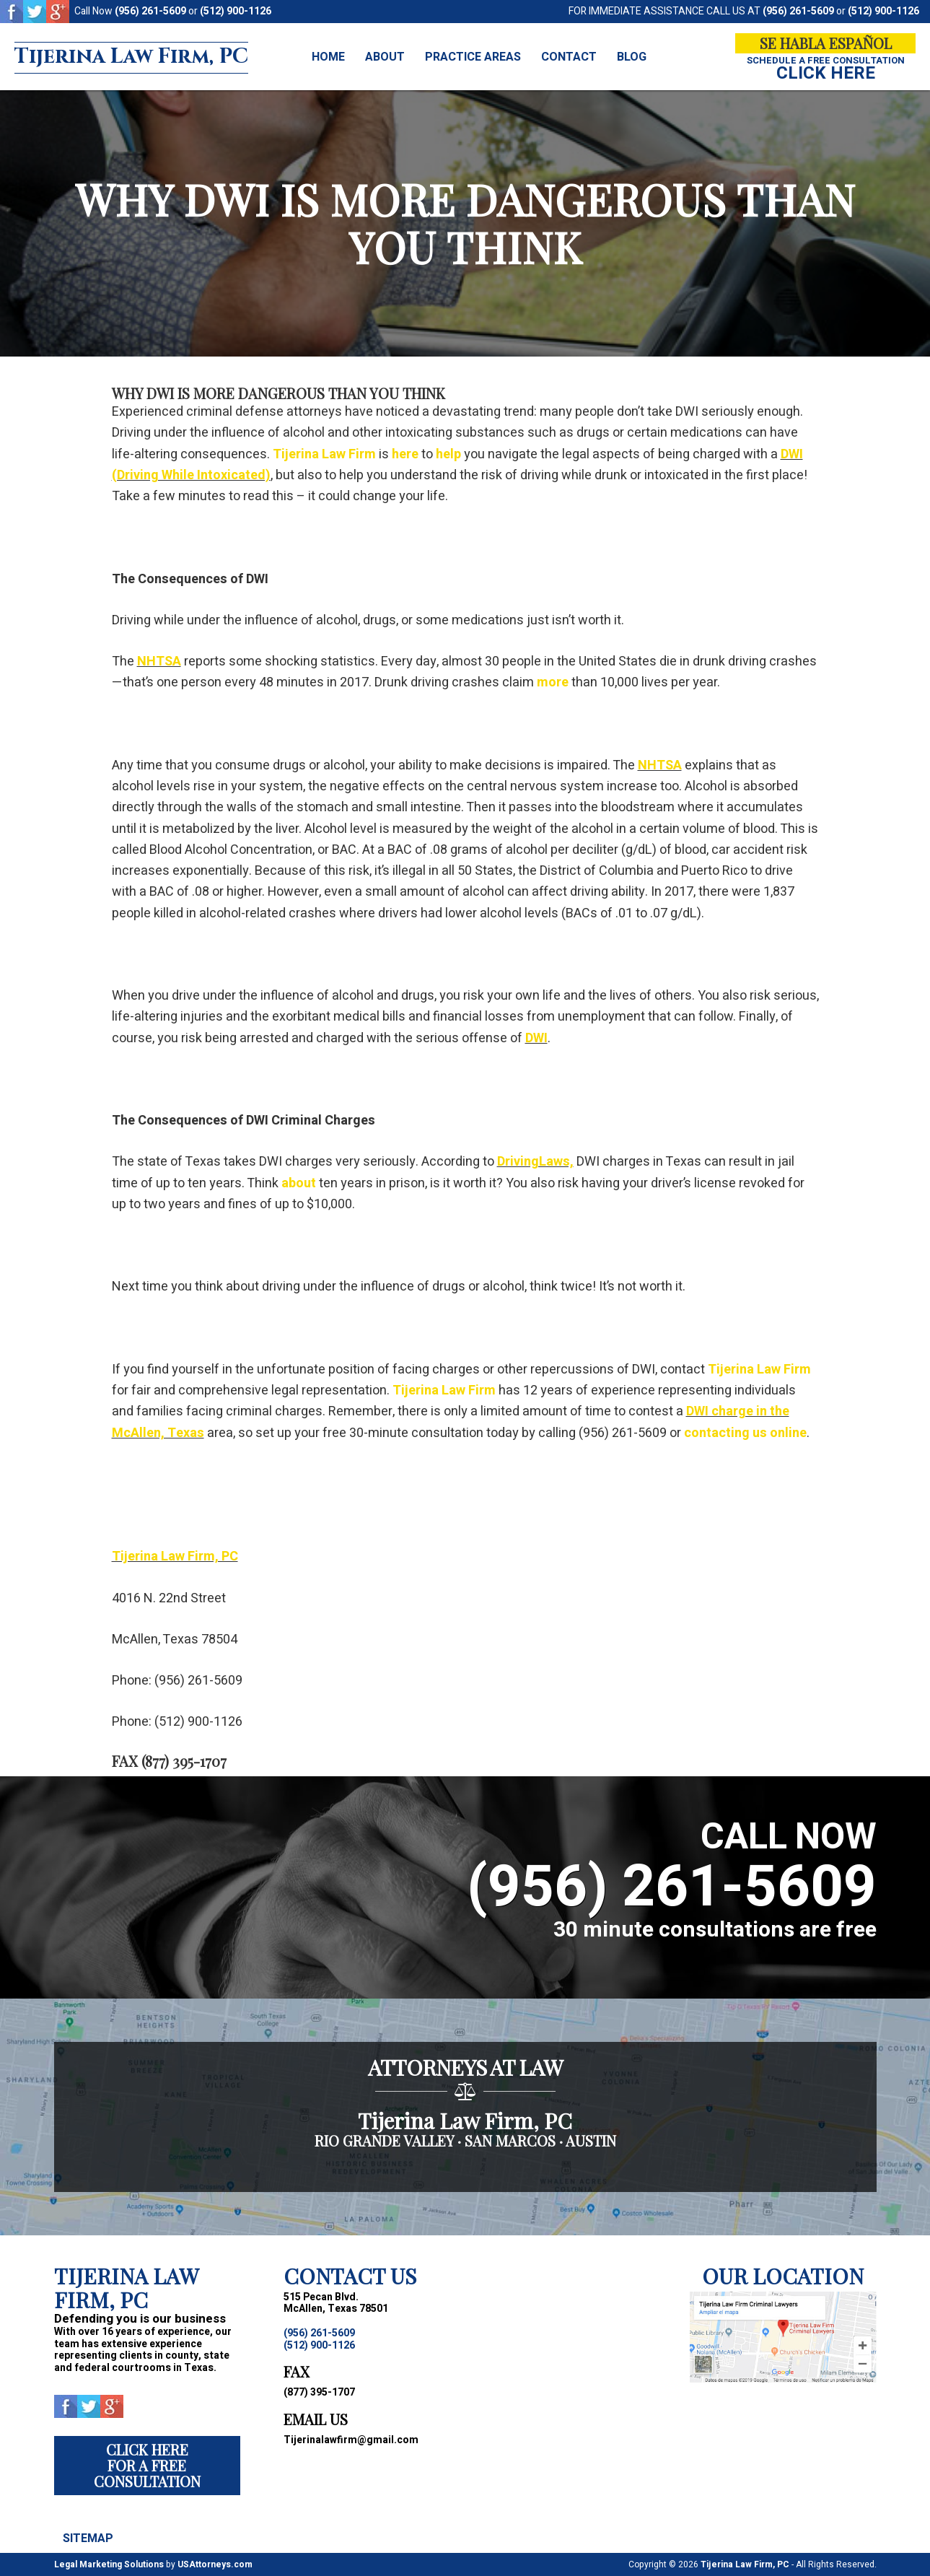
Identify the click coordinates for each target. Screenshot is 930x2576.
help (448, 454)
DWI (536, 1038)
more (553, 682)
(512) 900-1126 (235, 11)
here (405, 454)
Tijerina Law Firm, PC (139, 57)
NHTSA (159, 661)
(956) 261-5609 (150, 11)
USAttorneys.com (215, 2564)
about (298, 1183)
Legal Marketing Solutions (109, 2564)
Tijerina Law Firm (324, 454)
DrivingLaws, (535, 1161)
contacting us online (745, 1433)
